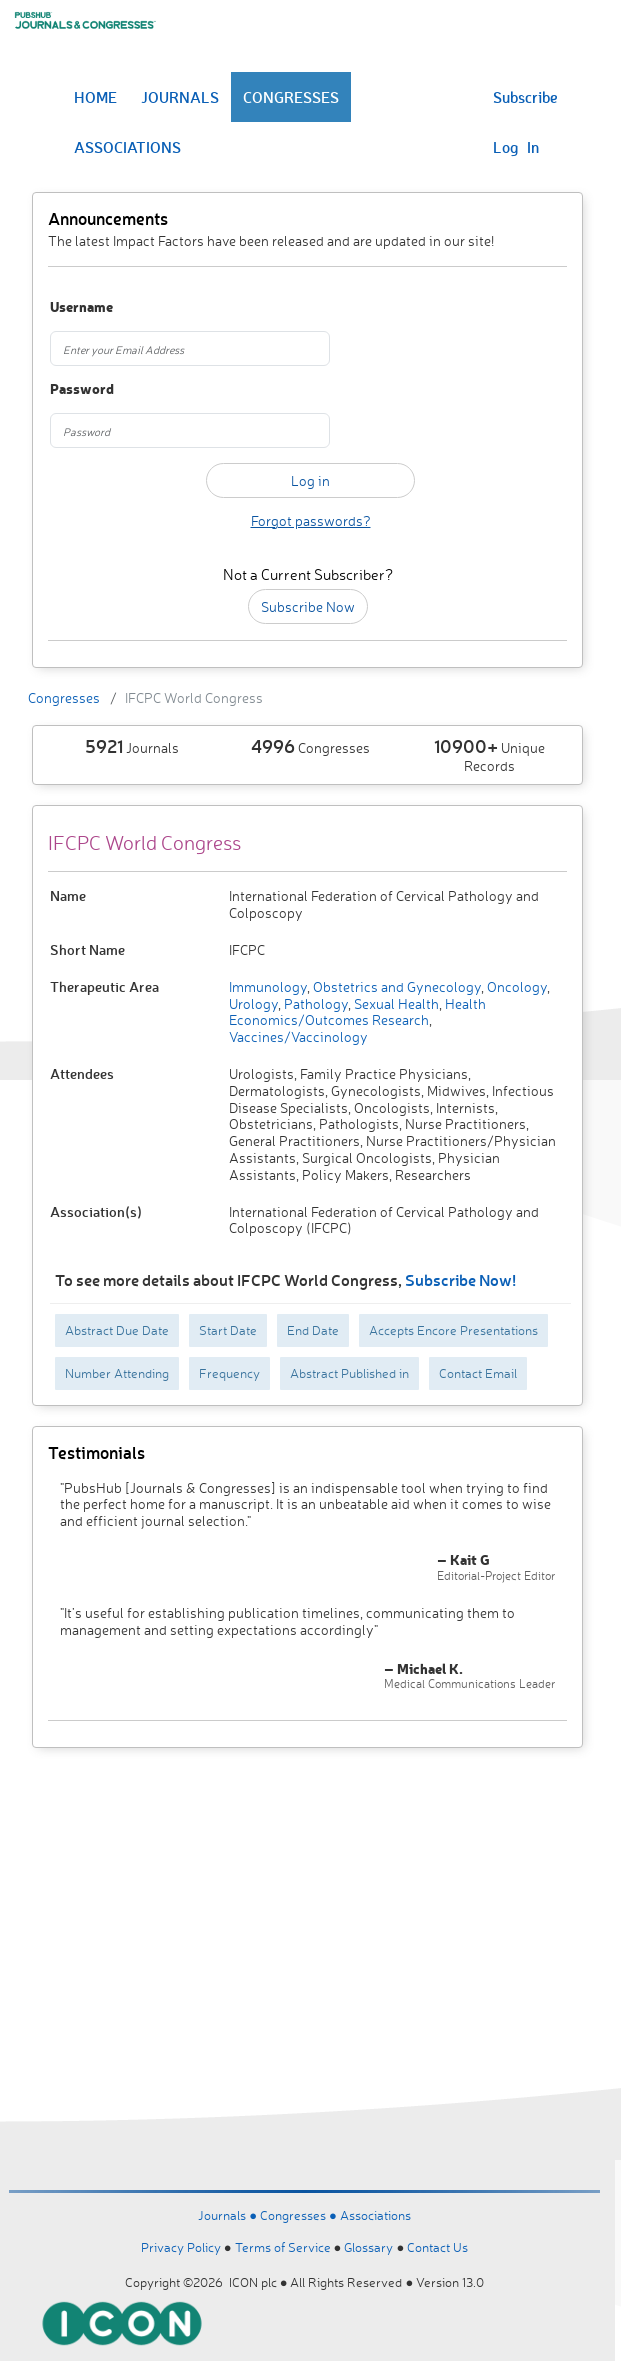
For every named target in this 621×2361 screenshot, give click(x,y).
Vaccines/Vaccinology (298, 1036)
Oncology (515, 986)
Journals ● (229, 2215)
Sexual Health (395, 1003)
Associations (375, 2215)
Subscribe (525, 97)
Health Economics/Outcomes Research (357, 1012)
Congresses (64, 697)
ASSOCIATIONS (127, 147)
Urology (253, 1003)
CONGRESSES (291, 97)
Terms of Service (283, 2247)
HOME (95, 97)
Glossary (368, 2247)
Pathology (314, 1003)
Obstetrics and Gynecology (395, 986)
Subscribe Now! (460, 1279)
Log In (516, 147)
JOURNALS (180, 97)
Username (81, 307)
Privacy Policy (181, 2247)
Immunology (268, 986)
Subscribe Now (308, 606)
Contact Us (437, 2247)
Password (82, 389)
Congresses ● (300, 2215)
